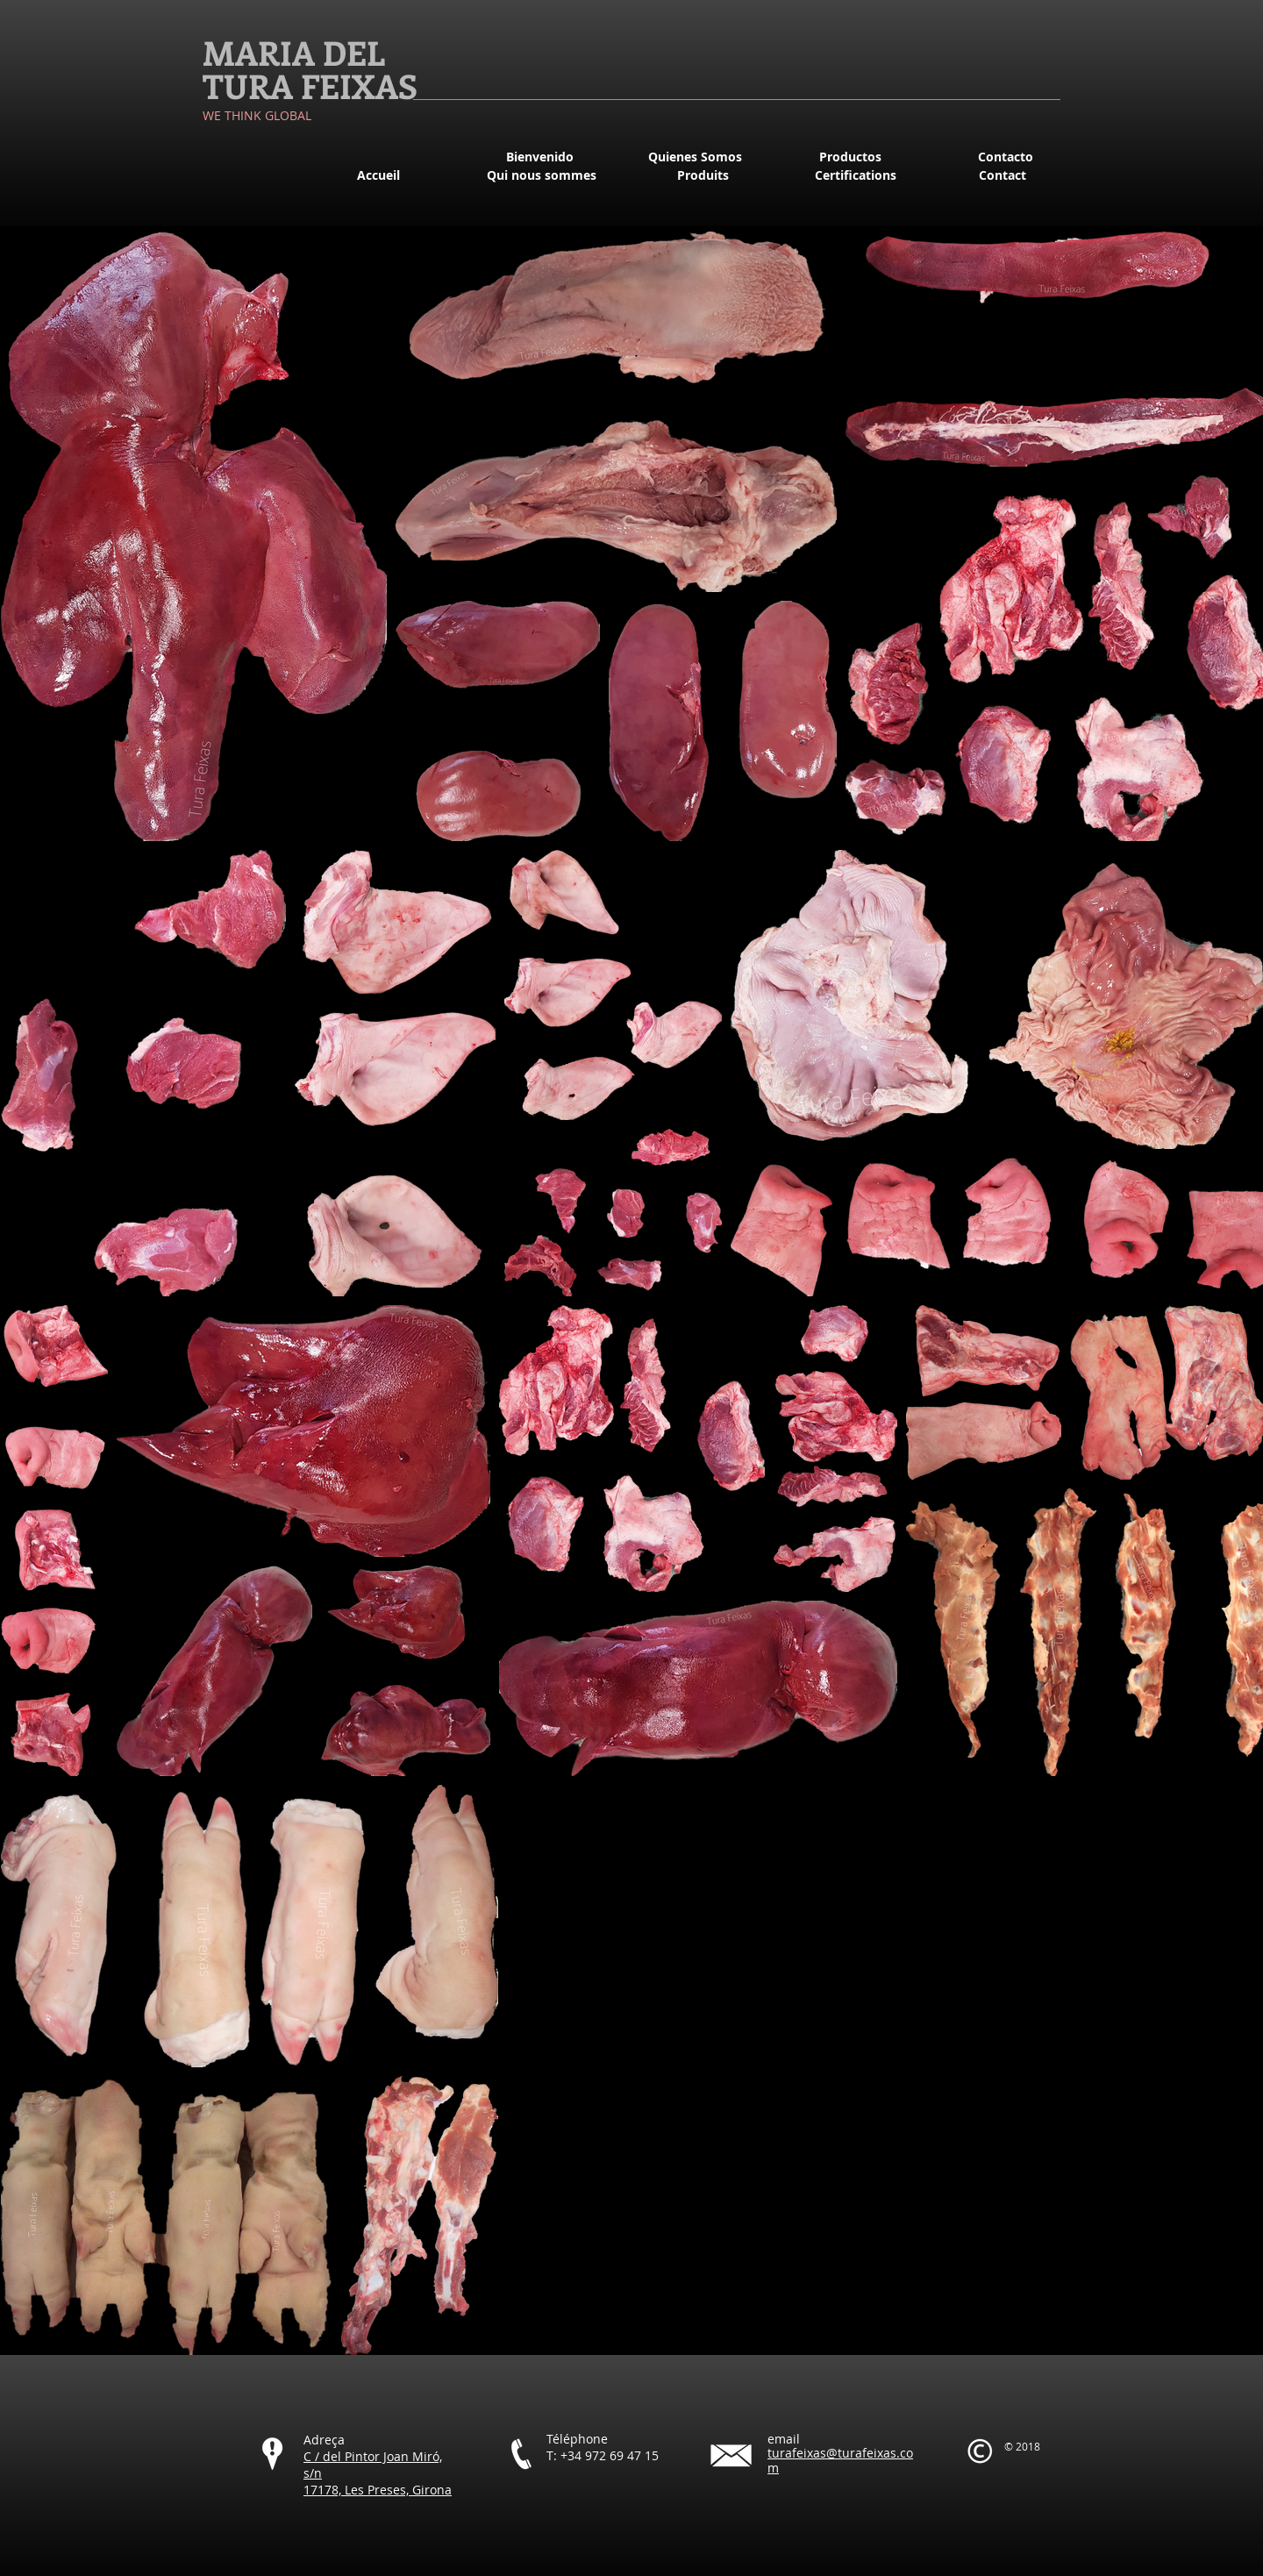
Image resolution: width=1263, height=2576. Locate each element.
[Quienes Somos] (695, 157)
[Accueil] (378, 175)
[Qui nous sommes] (541, 175)
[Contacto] (1005, 157)
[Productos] (850, 157)
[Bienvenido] (539, 157)
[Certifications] (855, 175)
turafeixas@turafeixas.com (840, 2460)
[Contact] (1002, 175)
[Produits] (702, 175)
